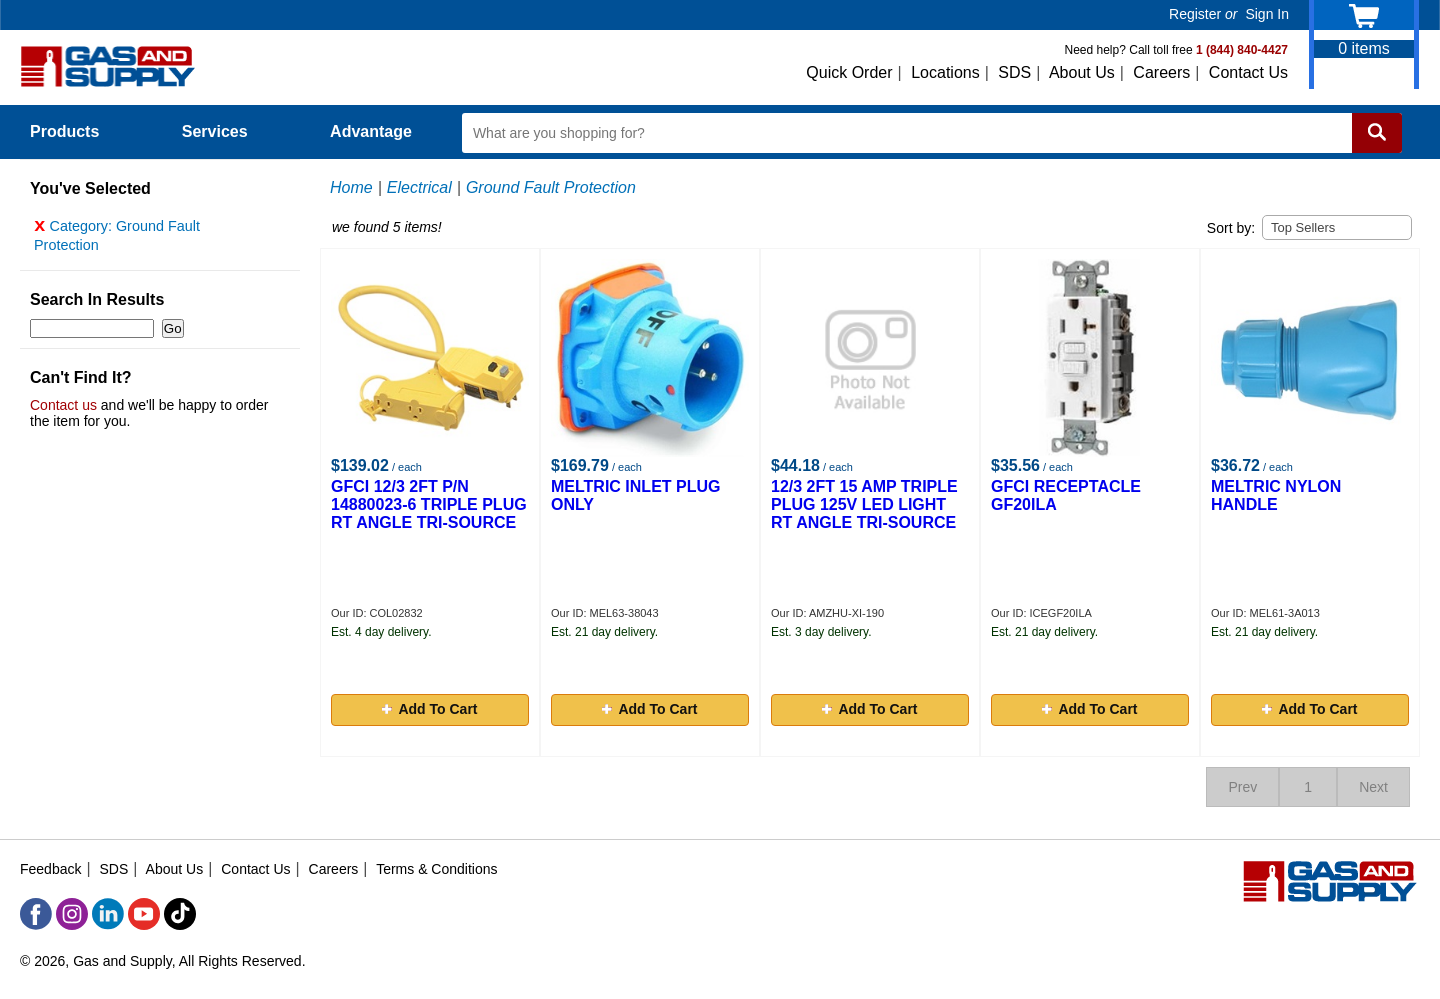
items (1364, 48)
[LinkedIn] (108, 914)
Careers (1161, 72)
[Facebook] (36, 914)
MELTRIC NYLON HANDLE (1276, 495)
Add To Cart (429, 709)
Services (226, 131)
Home (351, 187)
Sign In (1267, 14)
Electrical (419, 187)
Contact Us (1248, 72)
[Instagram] (72, 914)
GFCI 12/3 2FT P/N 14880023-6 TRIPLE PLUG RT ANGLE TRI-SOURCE (429, 504)
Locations (945, 72)
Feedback (50, 869)
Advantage (371, 131)
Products (76, 131)
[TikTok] (180, 914)
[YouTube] (144, 914)
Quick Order (849, 72)
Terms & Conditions (436, 869)
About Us (1082, 72)
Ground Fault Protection (551, 187)
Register (1195, 14)
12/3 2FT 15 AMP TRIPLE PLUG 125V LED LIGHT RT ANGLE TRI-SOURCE (864, 504)
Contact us (63, 410)
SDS (1014, 72)
